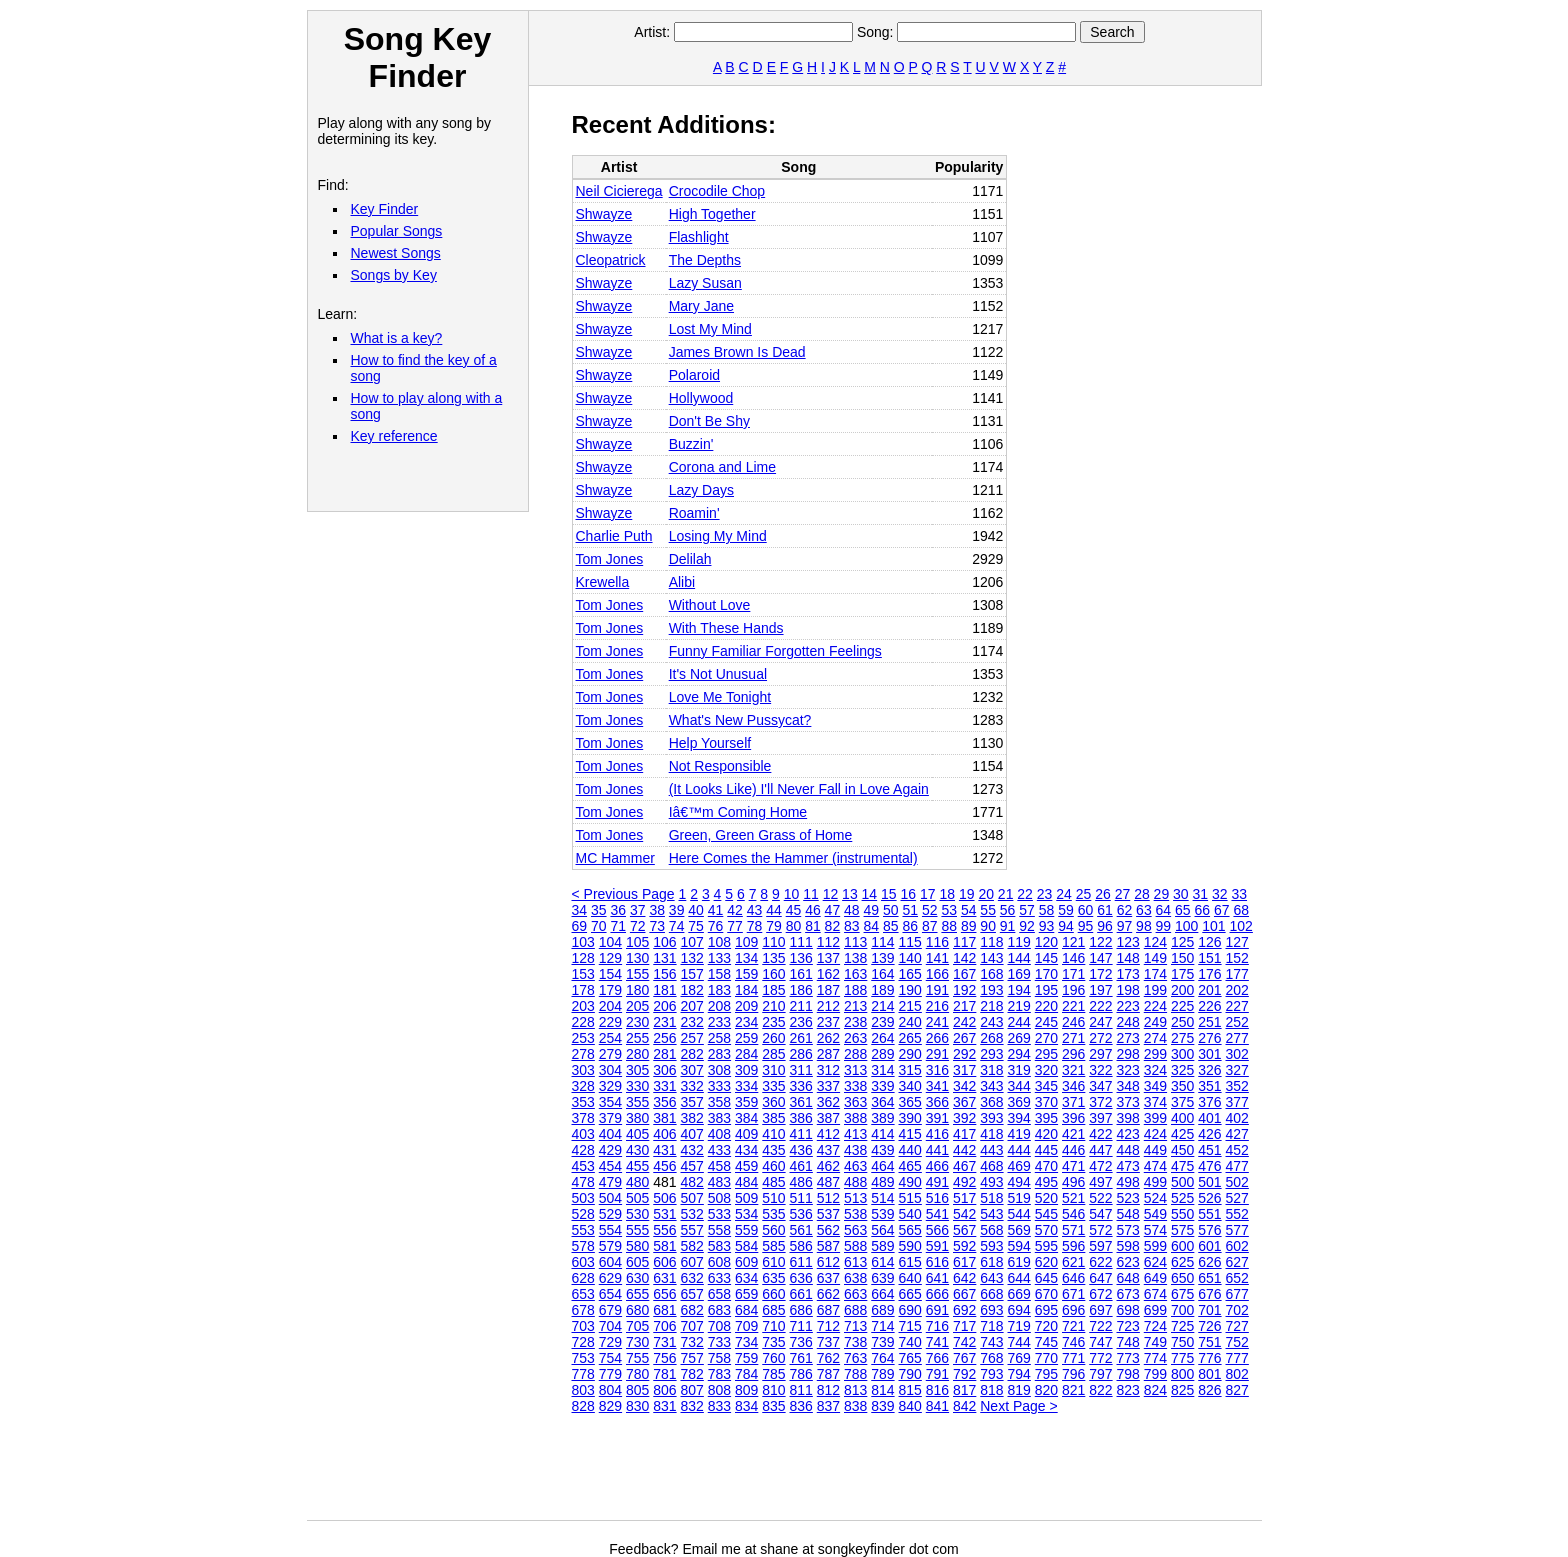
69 (580, 926)
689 (882, 1310)
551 (1209, 1214)
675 (1182, 1294)
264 (882, 1038)
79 (774, 926)
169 (1019, 974)
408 (719, 1134)
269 (1019, 1038)
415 (910, 1134)
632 (692, 1278)
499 (1155, 1182)
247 (1100, 1022)
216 (937, 1006)
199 (1155, 990)
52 (930, 910)
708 (719, 1326)
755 (637, 1358)
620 (1046, 1262)
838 (855, 1406)
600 (1182, 1246)
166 (937, 974)
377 (1237, 1102)
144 (1019, 958)
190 (910, 990)
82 (833, 926)
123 (1128, 942)
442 (964, 1150)
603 (583, 1262)
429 (610, 1150)
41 (716, 910)
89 (969, 926)
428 (583, 1150)
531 (664, 1214)
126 (1209, 942)
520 (1046, 1198)
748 (1128, 1342)
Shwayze (604, 214)
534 (746, 1214)
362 (828, 1102)
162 (828, 974)
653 (583, 1294)
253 (583, 1038)
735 (773, 1342)
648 (1128, 1278)
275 (1182, 1038)
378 (583, 1118)
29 (1162, 894)
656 (664, 1294)
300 (1182, 1054)
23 (1045, 894)
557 (692, 1230)
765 (910, 1358)
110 (773, 942)
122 (1100, 942)
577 (1237, 1230)
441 (937, 1150)
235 (773, 1022)
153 (583, 974)
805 (637, 1390)
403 (583, 1134)
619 (1019, 1262)
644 (1019, 1278)
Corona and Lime (722, 467)
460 (773, 1166)
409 (746, 1134)
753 (583, 1358)
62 (1125, 910)
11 (811, 894)
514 (882, 1198)
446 (1073, 1150)
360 (773, 1102)
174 (1155, 974)
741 (937, 1342)
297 (1100, 1054)
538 (855, 1214)
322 (1100, 1070)
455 (637, 1166)
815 (910, 1390)
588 (855, 1246)
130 (637, 958)
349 (1155, 1086)
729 (610, 1342)
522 (1100, 1198)
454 (610, 1166)
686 (801, 1310)
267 (964, 1038)
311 (801, 1070)
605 (637, 1262)
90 (988, 926)
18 (947, 894)
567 (964, 1230)
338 (855, 1086)
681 (664, 1310)
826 (1209, 1390)
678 (583, 1310)
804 (610, 1390)
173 (1128, 974)
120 (1046, 942)
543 (991, 1214)
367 (964, 1102)
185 (773, 990)
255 (637, 1038)
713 (855, 1326)
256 (664, 1038)
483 (719, 1182)
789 (882, 1374)
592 (964, 1246)
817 (964, 1390)
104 (610, 942)
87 (930, 926)
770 (1046, 1358)
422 (1100, 1134)
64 (1164, 910)
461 (801, 1166)
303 (583, 1070)
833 (719, 1406)
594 (1019, 1246)
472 (1100, 1166)
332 (692, 1086)
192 (964, 990)
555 (637, 1230)
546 (1073, 1214)
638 (855, 1278)
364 (882, 1102)
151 (1209, 958)
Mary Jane (701, 306)
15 (889, 894)
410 (773, 1134)
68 (1241, 910)
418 (991, 1134)
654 (610, 1294)
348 (1128, 1086)
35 (599, 910)
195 (1046, 990)
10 (792, 894)
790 (910, 1374)
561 (801, 1230)
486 (801, 1182)
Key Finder (385, 209)
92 (1027, 926)
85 (891, 926)
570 (1046, 1230)
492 (964, 1182)
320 (1046, 1070)
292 (964, 1054)
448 (1128, 1150)
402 (1237, 1118)
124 (1155, 942)
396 (1073, 1118)
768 (991, 1358)
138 (855, 958)
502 (1237, 1182)
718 (991, 1326)
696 (1073, 1310)
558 (719, 1230)
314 (882, 1070)
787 (828, 1374)
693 (991, 1310)
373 (1128, 1102)
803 (583, 1390)
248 (1128, 1022)
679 (610, 1310)
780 (637, 1374)
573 (1128, 1230)
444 (1019, 1150)
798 (1128, 1374)
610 (773, 1262)
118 (991, 942)
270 (1046, 1038)
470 (1046, 1166)
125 (1182, 942)
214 (882, 1006)
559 (746, 1230)
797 (1100, 1374)
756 (664, 1358)
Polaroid (694, 375)
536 (801, 1214)
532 (692, 1214)
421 (1073, 1134)
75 (696, 926)
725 (1182, 1326)
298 (1128, 1054)
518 (991, 1198)
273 (1128, 1038)
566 (937, 1230)
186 (801, 990)
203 (583, 1006)
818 (991, 1390)
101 (1213, 926)
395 (1046, 1118)
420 (1046, 1134)
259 (746, 1038)
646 (1073, 1278)
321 (1073, 1070)
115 (910, 942)
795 (1046, 1374)
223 (1128, 1006)
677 (1237, 1294)
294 (1019, 1054)
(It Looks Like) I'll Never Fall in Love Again (799, 789)
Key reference (394, 436)
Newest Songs (396, 253)
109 (746, 942)
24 (1064, 894)
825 (1182, 1390)
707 (692, 1326)
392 (964, 1118)
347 (1100, 1086)
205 (637, 1006)
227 (1237, 1006)
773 (1128, 1358)
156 (664, 974)
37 (638, 910)
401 (1209, 1118)
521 (1073, 1198)
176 (1209, 974)
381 (664, 1118)
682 (692, 1310)
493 (991, 1182)
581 (664, 1246)
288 (855, 1054)
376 (1209, 1102)
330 (637, 1086)
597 (1100, 1246)
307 (692, 1070)
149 (1155, 958)
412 (828, 1134)
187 (828, 990)
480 (637, 1182)
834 (746, 1406)
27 (1123, 894)
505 (637, 1198)
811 (801, 1390)
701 (1209, 1310)
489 (882, 1182)
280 (637, 1054)
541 (937, 1214)
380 (637, 1118)
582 (692, 1246)
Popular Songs (397, 231)
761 (801, 1358)
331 (664, 1086)
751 (1209, 1342)
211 (801, 1006)
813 (855, 1390)
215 (910, 1006)
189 (882, 990)
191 (937, 990)
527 (1237, 1198)
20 (986, 894)
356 (664, 1102)
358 (719, 1102)
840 (910, 1406)
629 (610, 1278)
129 (610, 958)
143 (991, 958)
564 (882, 1230)
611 (801, 1262)
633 (719, 1278)
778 (583, 1374)
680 (637, 1310)
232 (692, 1022)
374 (1155, 1102)
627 (1237, 1262)
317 (964, 1070)
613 (855, 1262)
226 (1209, 1006)
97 (1125, 926)
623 (1128, 1262)
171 (1073, 974)
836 (801, 1406)
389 (882, 1118)
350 (1182, 1086)
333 (719, 1086)
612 (828, 1262)
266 (937, 1038)
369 (1019, 1102)
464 (882, 1166)
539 (882, 1214)
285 (773, 1054)
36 (618, 910)
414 (882, 1134)
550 (1182, 1214)
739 (882, 1342)
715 (910, 1326)
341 (937, 1086)
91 (1008, 926)
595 (1046, 1246)
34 (580, 910)
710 (773, 1326)
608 (719, 1262)
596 (1073, 1246)
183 (719, 990)
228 (583, 1022)
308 (719, 1070)
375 (1182, 1102)
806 (664, 1390)
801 (1209, 1374)
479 (610, 1182)
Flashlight (699, 237)
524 (1155, 1198)
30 (1181, 894)
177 (1237, 974)
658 (719, 1294)
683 (719, 1310)
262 (828, 1038)
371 (1073, 1102)
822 (1100, 1390)
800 (1182, 1374)
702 (1237, 1310)
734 (746, 1342)
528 (583, 1214)
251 (1209, 1022)
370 (1046, 1102)
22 (1025, 894)
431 (664, 1150)
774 (1155, 1358)
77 (735, 926)
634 (746, 1278)
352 (1237, 1086)
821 (1073, 1390)
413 (855, 1134)
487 (828, 1182)
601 (1209, 1246)
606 (664, 1262)
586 (801, 1246)
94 (1066, 926)
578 (583, 1246)
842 (964, 1406)
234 (746, 1022)
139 (882, 958)
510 (773, 1198)
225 (1182, 1006)
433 (719, 1150)
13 (850, 894)
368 (991, 1102)
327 (1237, 1070)
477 (1237, 1166)
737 (828, 1342)
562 (828, 1230)
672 (1100, 1294)
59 (1066, 910)
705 (637, 1326)
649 (1155, 1278)
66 (1203, 910)
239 (882, 1022)
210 (773, 1006)
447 (1100, 1150)
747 (1100, 1342)
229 (610, 1022)
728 (583, 1342)
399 (1155, 1118)
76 (716, 926)
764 (882, 1358)
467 (964, 1166)
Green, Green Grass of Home (761, 835)
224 (1155, 1006)
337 (828, 1086)
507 (692, 1198)
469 (1019, 1166)
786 (801, 1374)
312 (828, 1070)
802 (1237, 1374)
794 (1019, 1374)
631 (664, 1278)
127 (1237, 942)
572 (1100, 1230)
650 (1182, 1278)
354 (610, 1102)
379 (610, 1118)
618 (991, 1262)
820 (1046, 1390)
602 (1237, 1246)
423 (1128, 1134)
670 (1046, 1294)
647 (1100, 1278)
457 (692, 1166)
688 (855, 1310)
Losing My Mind (718, 536)
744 (1019, 1342)
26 (1103, 894)
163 (855, 974)
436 (801, 1150)
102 (1241, 926)
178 (583, 990)
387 (828, 1118)
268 (991, 1038)
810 (773, 1390)
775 (1182, 1358)
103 (583, 942)
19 (967, 894)
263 (855, 1038)
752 (1237, 1342)
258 (719, 1038)
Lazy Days (701, 490)
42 (735, 910)
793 (991, 1374)
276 (1209, 1038)
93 (1047, 926)
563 (855, 1230)
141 (937, 958)
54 (969, 910)
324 (1155, 1070)
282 (692, 1054)
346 (1073, 1086)
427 (1237, 1134)
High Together (712, 214)
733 (719, 1342)
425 (1182, 1134)
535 (773, 1214)
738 (855, 1342)
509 (746, 1198)
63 (1144, 910)
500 (1182, 1182)
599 (1155, 1246)
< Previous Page (623, 894)
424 (1155, 1134)
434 (746, 1150)
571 (1073, 1230)
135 (773, 958)
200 (1182, 990)
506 (664, 1198)
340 (910, 1086)
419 (1019, 1134)
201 (1209, 990)
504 (610, 1198)
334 (746, 1086)
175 (1182, 974)
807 (692, 1390)
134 (746, 958)
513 (855, 1198)
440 (910, 1150)
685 (773, 1310)
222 (1100, 1006)
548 (1128, 1214)
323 (1128, 1070)
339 (882, 1086)
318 (991, 1070)
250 (1182, 1022)
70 (599, 926)
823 (1128, 1390)
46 (813, 910)
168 (991, 974)
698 (1128, 1310)
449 (1155, 1150)
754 (610, 1358)
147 (1100, 958)
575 (1182, 1230)
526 (1209, 1198)
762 (828, 1358)
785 (773, 1374)
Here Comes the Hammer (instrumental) (793, 858)
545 (1046, 1214)
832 (692, 1406)
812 (828, 1390)
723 (1128, 1326)
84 (872, 926)
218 (991, 1006)
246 (1073, 1022)
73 (657, 926)
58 (1047, 910)
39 (677, 910)
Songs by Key (394, 275)
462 (828, 1166)
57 (1027, 910)
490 (910, 1182)
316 (937, 1070)
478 (583, 1182)
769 (1019, 1358)
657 (692, 1294)
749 (1155, 1342)
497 (1100, 1182)
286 (801, 1054)
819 (1019, 1390)
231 (664, 1022)
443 (991, 1150)
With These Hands (726, 628)
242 (964, 1022)
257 (692, 1038)
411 (801, 1134)
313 (855, 1070)
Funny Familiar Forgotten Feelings (775, 651)
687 (828, 1310)
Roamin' (694, 513)
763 (855, 1358)
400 (1182, 1118)
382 (692, 1118)
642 (964, 1278)
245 (1046, 1022)
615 (910, 1262)
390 (910, 1118)
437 (828, 1150)
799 (1155, 1374)
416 (937, 1134)
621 (1073, 1262)
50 (891, 910)
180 (637, 990)
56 (1008, 910)
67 (1222, 910)
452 (1237, 1150)
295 (1046, 1054)
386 (801, 1118)
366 (937, 1102)
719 (1019, 1326)
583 (719, 1246)
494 (1019, 1182)
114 (882, 942)
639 (882, 1278)
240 (910, 1022)
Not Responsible (720, 766)
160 (773, 974)
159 (746, 974)
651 (1209, 1278)
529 (610, 1214)
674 (1155, 1294)
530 (637, 1214)
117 (964, 942)
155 (637, 974)
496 (1073, 1182)
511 (801, 1198)
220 (1046, 1006)
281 (664, 1054)
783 (719, 1374)
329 (610, 1086)
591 (937, 1246)
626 (1209, 1262)
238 (855, 1022)
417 (964, 1134)
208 (719, 1006)
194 (1019, 990)
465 (910, 1166)
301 (1209, 1054)
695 (1046, 1310)
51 (910, 910)
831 (664, 1406)
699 (1155, 1310)
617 (964, 1262)
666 (937, 1294)
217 (964, 1006)
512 (828, 1198)
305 (637, 1070)
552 (1237, 1214)
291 (937, 1054)
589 (882, 1246)
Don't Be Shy (709, 421)
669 (1019, 1294)
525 (1182, 1198)
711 (801, 1326)
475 (1182, 1166)
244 (1019, 1022)
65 (1183, 910)
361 (801, 1102)
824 (1155, 1390)
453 (583, 1166)
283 (719, 1054)
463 (855, 1166)
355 (637, 1102)
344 (1019, 1086)
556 (664, 1230)
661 (801, 1294)
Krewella (603, 582)
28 (1142, 894)
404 (610, 1134)
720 (1046, 1326)
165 (910, 974)
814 (882, 1390)
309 (746, 1070)
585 (773, 1246)
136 (801, 958)
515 (910, 1198)
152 (1237, 958)
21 (1006, 894)
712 (828, 1326)
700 (1182, 1310)
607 (692, 1262)
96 (1105, 926)
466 (937, 1166)
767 (964, 1358)
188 (855, 990)
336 (801, 1086)
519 (1019, 1198)
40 (696, 910)
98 (1144, 926)
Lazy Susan (705, 283)
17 (928, 894)
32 (1220, 894)
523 (1128, 1198)
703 (583, 1326)
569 (1019, 1230)
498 (1128, 1182)
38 (657, 910)
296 (1073, 1054)
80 (794, 926)
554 (610, 1230)
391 (937, 1118)
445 (1046, 1150)
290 (910, 1054)
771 (1073, 1358)
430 (637, 1150)
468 (991, 1166)
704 (610, 1326)
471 (1073, 1166)
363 (855, 1102)
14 (870, 894)
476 (1209, 1166)
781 (664, 1374)
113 (855, 942)
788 (855, 1374)
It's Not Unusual (718, 674)
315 (910, 1070)
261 (801, 1038)
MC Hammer (615, 858)
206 (664, 1006)
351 (1209, 1086)
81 (813, 926)
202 (1237, 990)
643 (991, 1278)
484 (746, 1182)
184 (746, 990)
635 (773, 1278)
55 (988, 910)
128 (583, 958)
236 (801, 1022)
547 (1100, 1214)
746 (1073, 1342)
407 (692, 1134)
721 (1073, 1326)
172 (1100, 974)
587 (828, 1246)
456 (664, 1166)
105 (637, 942)
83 (852, 926)
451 (1209, 1150)
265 (910, 1038)
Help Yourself (710, 743)
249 (1155, 1022)
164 (882, 974)
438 (855, 1150)
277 (1237, 1038)
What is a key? (397, 338)
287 (828, 1054)
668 (991, 1294)
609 (746, 1262)
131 (664, 958)
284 (746, 1054)
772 (1100, 1358)
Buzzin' (691, 444)
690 (910, 1310)
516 (937, 1198)
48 (852, 910)
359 (746, 1102)
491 (937, 1182)
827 (1237, 1390)
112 (828, 942)
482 (692, 1182)
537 (828, 1214)
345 (1046, 1086)
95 (1086, 926)
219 (1019, 1006)
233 (719, 1022)
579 (610, 1246)
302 (1237, 1054)
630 (637, 1278)
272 (1100, 1038)
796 (1073, 1374)
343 (991, 1086)
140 (910, 958)
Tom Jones (610, 559)
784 (746, 1374)
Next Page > (1018, 1406)
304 (610, 1070)
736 (801, 1342)
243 (991, 1022)
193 (991, 990)
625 (1182, 1262)
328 (583, 1086)
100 (1186, 926)
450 (1182, 1150)
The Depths (705, 260)
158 (719, 974)
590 (910, 1246)
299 (1155, 1054)
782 (692, 1374)
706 (664, 1326)
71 (618, 926)
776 (1209, 1358)
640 (910, 1278)
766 (937, 1358)
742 (964, 1342)
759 (746, 1358)
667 (964, 1294)
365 (910, 1102)
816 (937, 1390)
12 (831, 894)
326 (1209, 1070)
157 (692, 974)
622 (1100, 1262)
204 (610, 1006)
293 (991, 1054)
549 (1155, 1214)
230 (637, 1022)
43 (755, 910)
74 (677, 926)
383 (719, 1118)
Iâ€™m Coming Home (738, 812)
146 (1073, 958)
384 (746, 1118)
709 (746, 1326)
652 (1237, 1278)
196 (1073, 990)
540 (910, 1214)
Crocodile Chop (717, 191)
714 (882, 1326)
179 (610, 990)
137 (828, 958)
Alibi (682, 582)
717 (964, 1326)
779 (610, 1374)
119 (1019, 942)
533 (719, 1214)
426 (1209, 1134)
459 (746, 1166)
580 (637, 1246)
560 (773, 1230)
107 (692, 942)
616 (937, 1262)
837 (828, 1406)
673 (1128, 1294)
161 (801, 974)
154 (610, 974)
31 (1201, 894)
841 (937, 1406)
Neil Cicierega (619, 191)
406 (664, 1134)
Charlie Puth (614, 536)
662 (828, 1294)
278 (583, 1054)
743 (991, 1342)
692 (964, 1310)
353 (583, 1102)
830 (637, 1406)
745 (1046, 1342)
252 (1237, 1022)
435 (773, 1150)
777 (1237, 1358)
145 (1046, 958)
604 (610, 1262)
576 (1209, 1230)
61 (1105, 910)
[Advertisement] (936, 1475)
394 (1019, 1118)
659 (746, 1294)
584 (746, 1246)
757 (692, 1358)
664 (882, 1294)
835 (773, 1406)
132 (692, 958)
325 (1182, 1070)
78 (755, 926)
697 (1100, 1310)
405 (637, 1134)
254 (610, 1038)
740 (910, 1342)
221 (1073, 1006)
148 (1128, 958)
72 (638, 926)
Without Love (710, 605)
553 (583, 1230)
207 (692, 1006)
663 (855, 1294)
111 (801, 942)
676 (1209, 1294)
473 (1128, 1166)
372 (1100, 1102)
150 (1182, 958)
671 (1073, 1294)
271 (1073, 1038)
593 (991, 1246)
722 (1100, 1326)
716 (937, 1326)
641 (937, 1278)
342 (964, 1086)
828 (583, 1406)
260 (773, 1038)
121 (1073, 942)
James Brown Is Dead (737, 352)
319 (1019, 1070)
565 (910, 1230)
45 (794, 910)
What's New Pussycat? (740, 720)
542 (964, 1214)
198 (1128, 990)
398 (1128, 1118)
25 (1084, 894)
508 (719, 1198)
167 (964, 974)
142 (964, 958)
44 (774, 910)
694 (1019, 1310)
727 (1237, 1326)
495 (1046, 1182)
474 (1155, 1166)
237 (828, 1022)
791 (937, 1374)
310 (773, 1070)
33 (1239, 894)
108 (719, 942)
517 (964, 1198)
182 (692, 990)
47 (833, 910)
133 (719, 958)
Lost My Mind (710, 329)
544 (1019, 1214)
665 (910, 1294)
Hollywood (701, 398)
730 (637, 1342)
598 (1128, 1246)
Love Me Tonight (720, 697)
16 (909, 894)
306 (664, 1070)
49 (872, 910)
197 (1100, 990)
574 (1155, 1230)
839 (882, 1406)
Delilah (690, 559)
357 (692, 1102)
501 (1209, 1182)
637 (828, 1278)
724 (1155, 1326)
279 (610, 1054)
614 (882, 1262)
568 (991, 1230)
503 (583, 1198)
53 (949, 910)
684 (746, 1310)
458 (719, 1166)
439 (882, 1150)
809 (746, 1390)
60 (1086, 910)
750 (1182, 1342)
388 (855, 1118)
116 (937, 942)
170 (1046, 974)
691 (937, 1310)
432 (692, 1150)
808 (719, 1390)
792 (964, 1374)
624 (1155, 1262)
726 (1209, 1326)
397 (1100, 1118)
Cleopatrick (611, 260)
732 (692, 1342)
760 (773, 1358)
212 (828, 1006)
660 (773, 1294)
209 (746, 1006)
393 (991, 1118)
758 (719, 1358)
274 (1155, 1038)
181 (664, 990)
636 (801, 1278)
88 (949, 926)
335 (773, 1086)
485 (773, 1182)
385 (773, 1118)
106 (664, 942)
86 (910, 926)
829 (610, 1406)
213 (855, 1006)
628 (583, 1278)
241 (937, 1022)
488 (855, 1182)
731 (664, 1342)
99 (1164, 926)
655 (637, 1294)
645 (1046, 1278)
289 (882, 1054)
